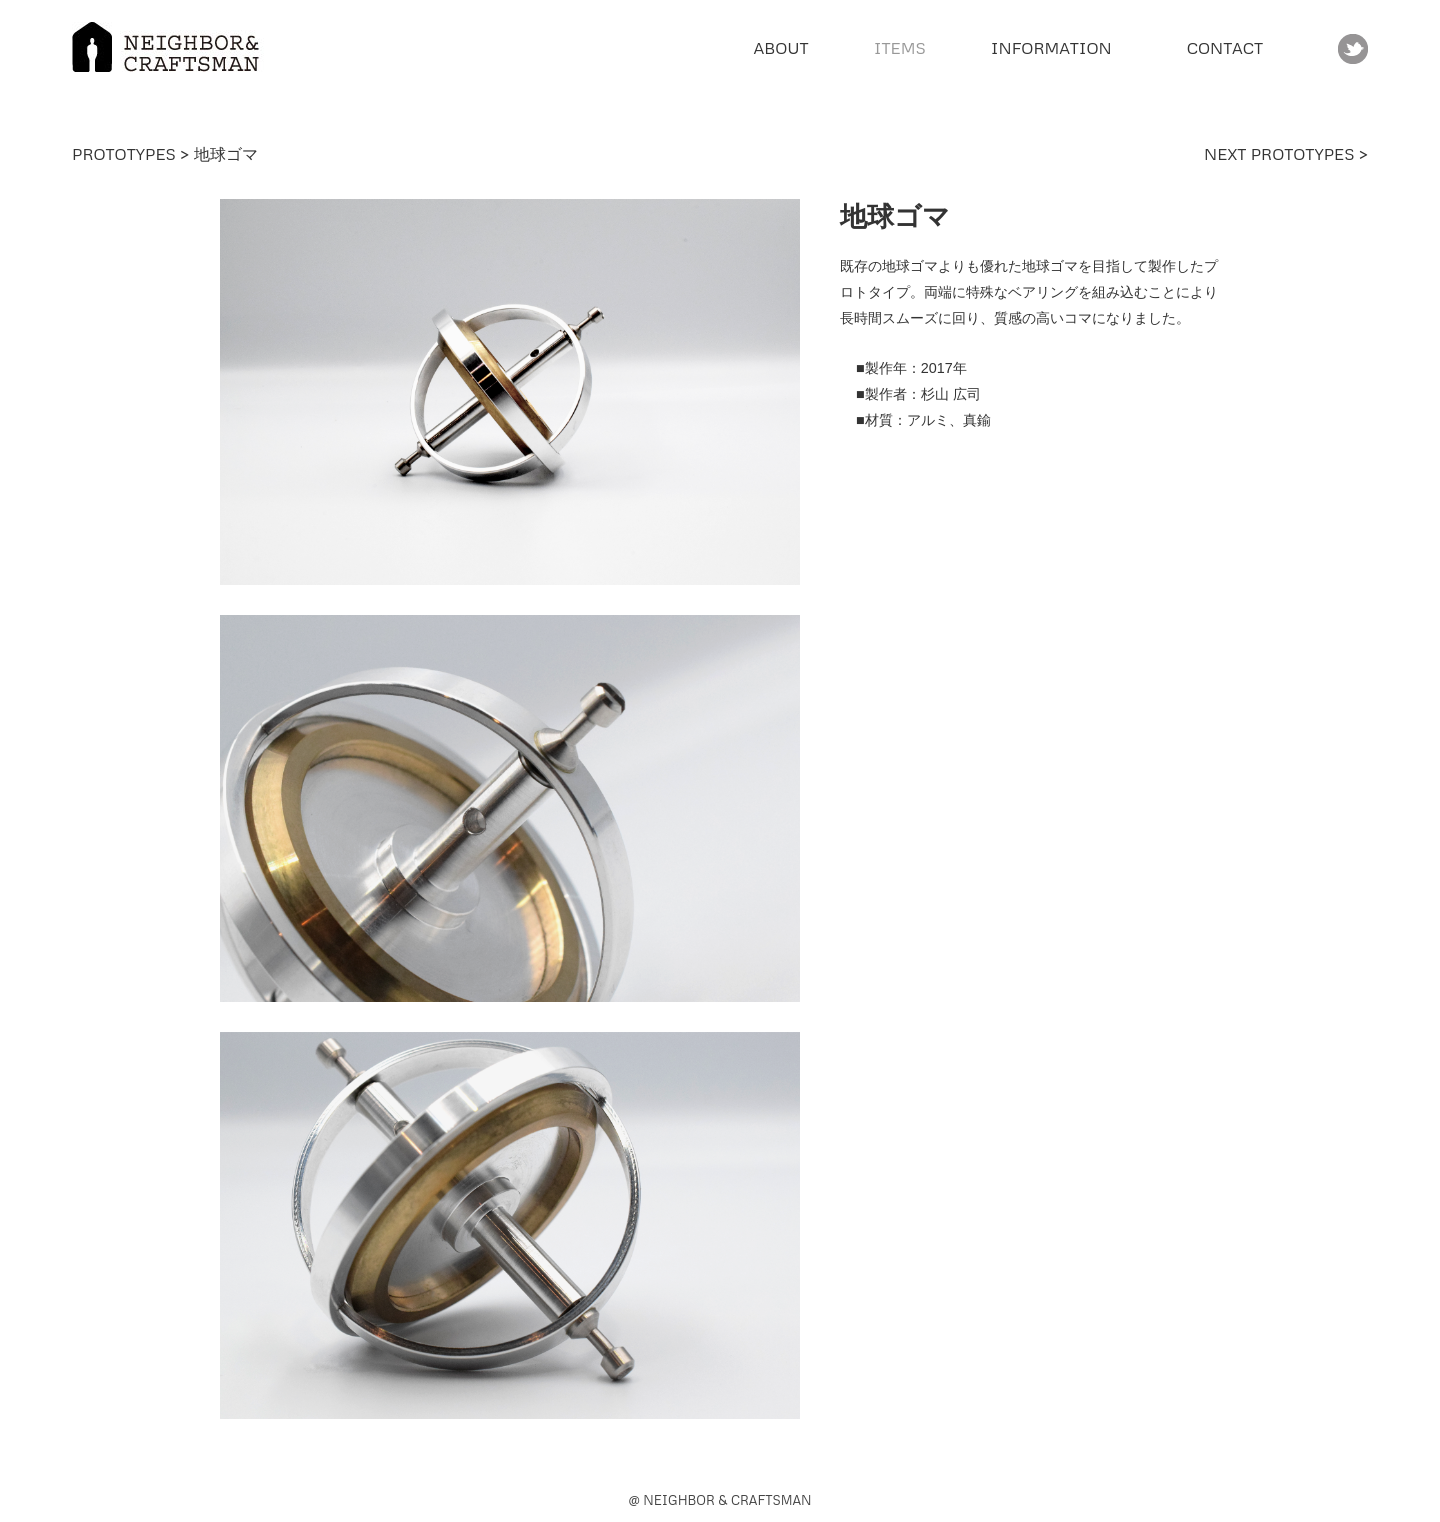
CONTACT (1225, 48)
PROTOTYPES (124, 154)
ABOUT (780, 48)
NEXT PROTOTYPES (1281, 154)
